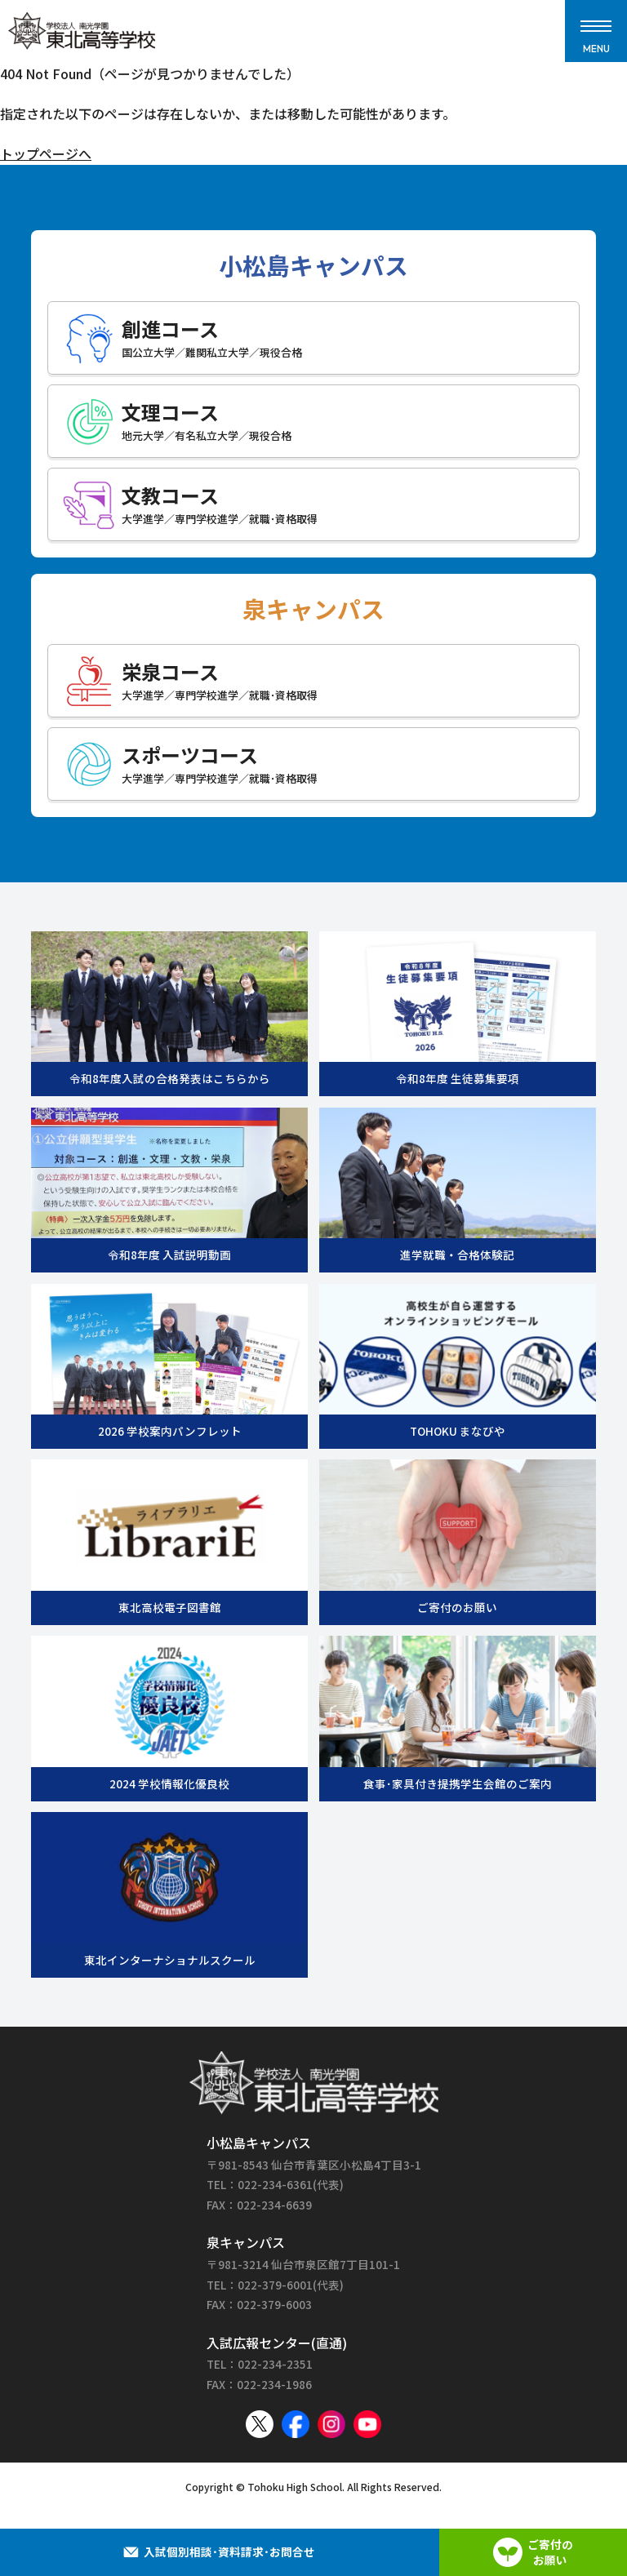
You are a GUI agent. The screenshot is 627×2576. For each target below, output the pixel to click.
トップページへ (45, 153)
